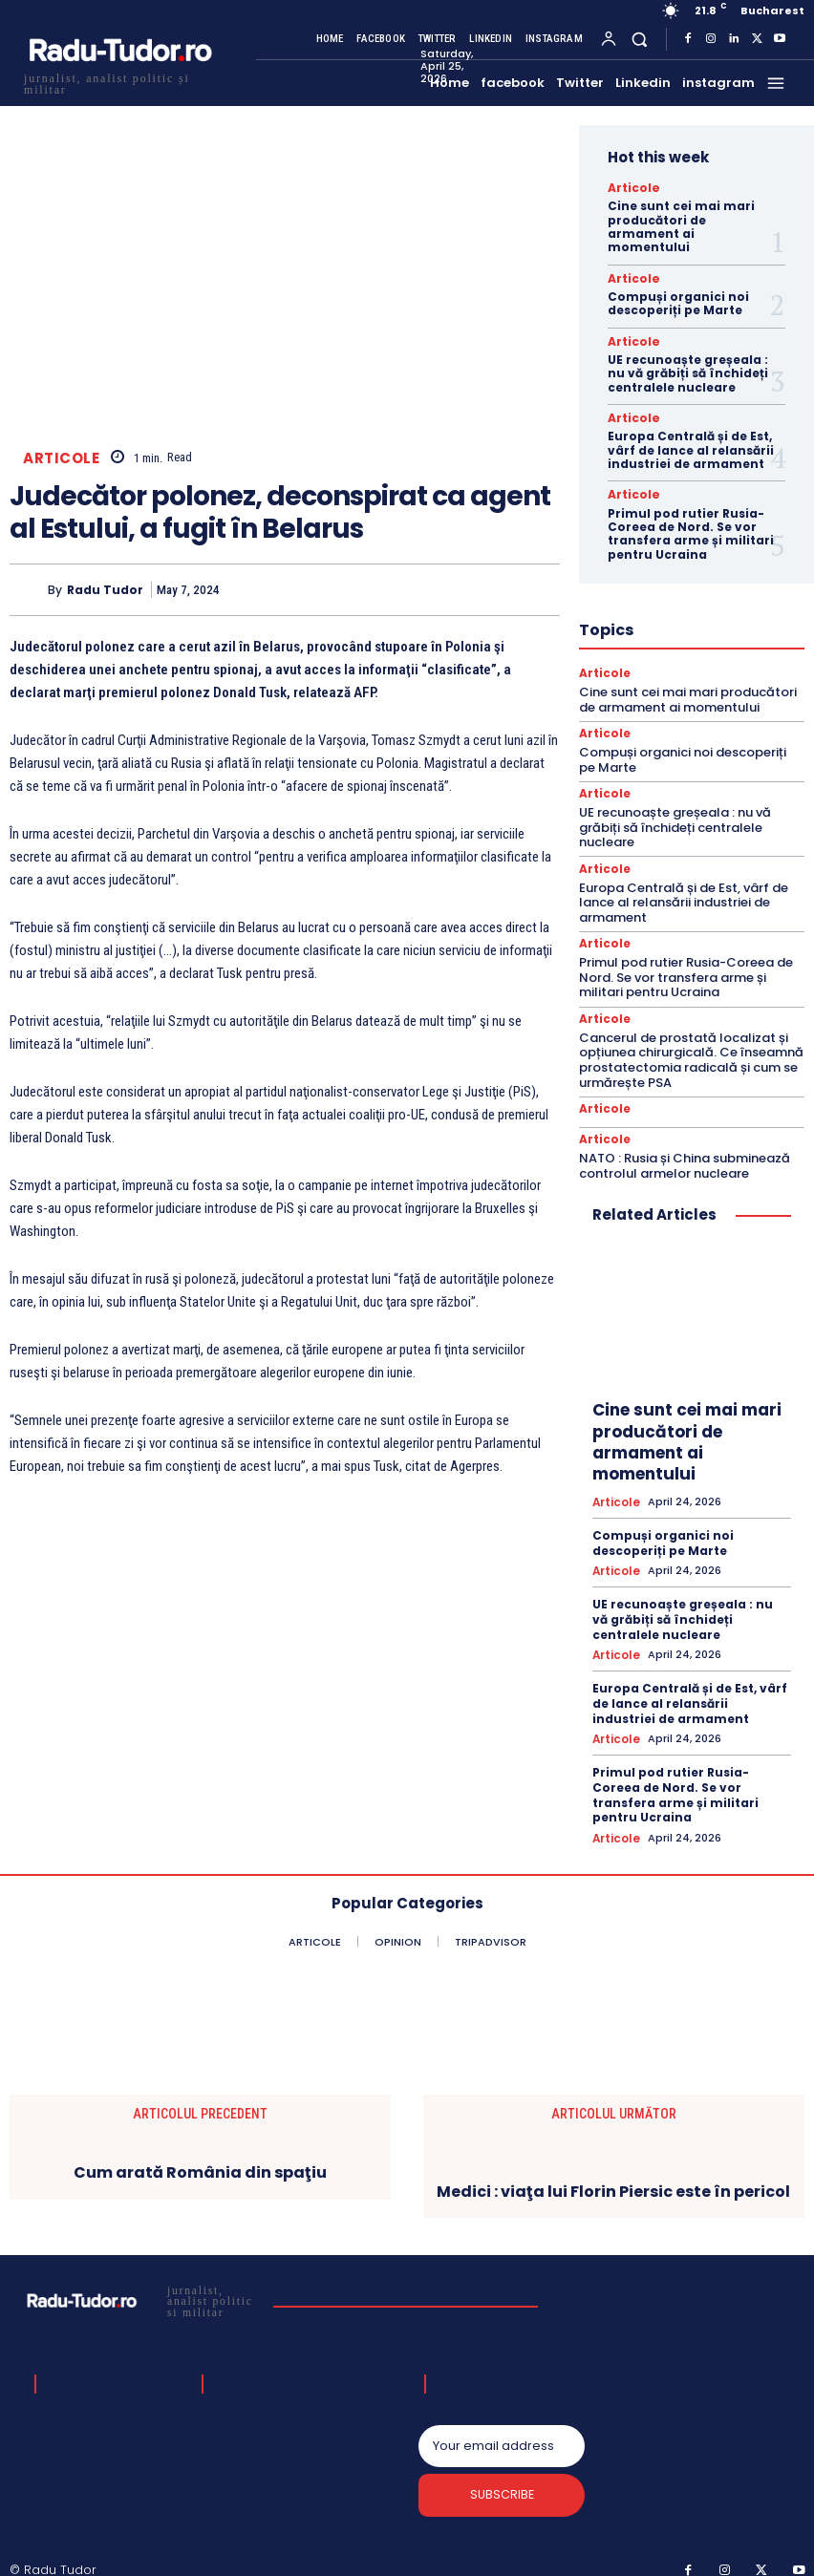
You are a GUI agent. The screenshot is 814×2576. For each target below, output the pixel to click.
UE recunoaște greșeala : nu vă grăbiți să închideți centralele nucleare (688, 371)
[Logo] (119, 81)
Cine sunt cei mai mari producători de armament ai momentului (681, 225)
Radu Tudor (105, 589)
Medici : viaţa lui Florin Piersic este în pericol (613, 2173)
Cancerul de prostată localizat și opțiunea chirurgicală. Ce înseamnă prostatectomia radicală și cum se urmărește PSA (691, 1049)
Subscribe (502, 2481)
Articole (61, 459)
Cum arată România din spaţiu (200, 2155)
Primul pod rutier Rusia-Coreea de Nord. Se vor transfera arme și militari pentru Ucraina (691, 528)
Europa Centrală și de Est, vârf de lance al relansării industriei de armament (691, 446)
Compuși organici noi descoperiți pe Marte (678, 301)
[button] (639, 38)
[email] (502, 2429)
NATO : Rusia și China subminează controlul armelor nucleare (684, 1154)
